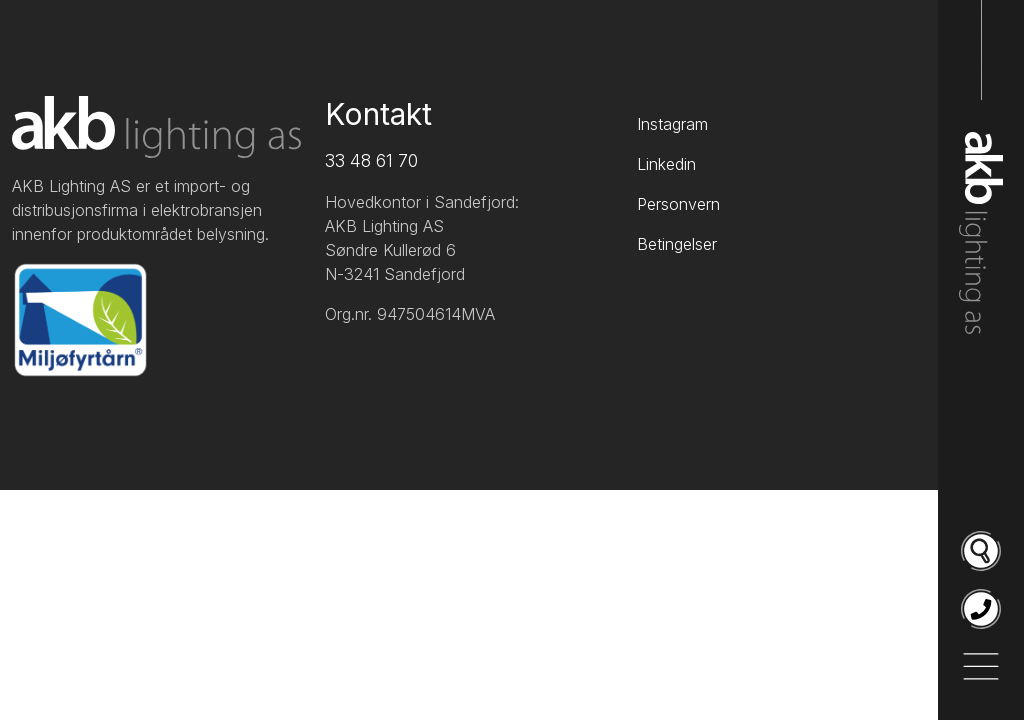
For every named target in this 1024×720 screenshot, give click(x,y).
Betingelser (677, 244)
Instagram (672, 124)
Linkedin (666, 164)
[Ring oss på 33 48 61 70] (981, 609)
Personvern (678, 204)
